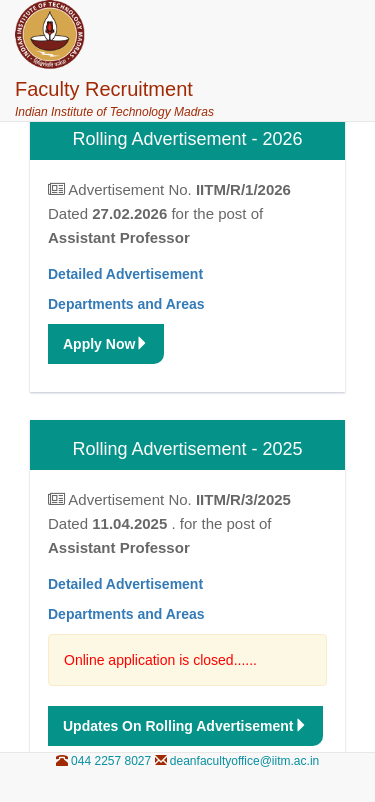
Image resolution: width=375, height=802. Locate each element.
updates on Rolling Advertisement (185, 726)
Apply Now (106, 344)
